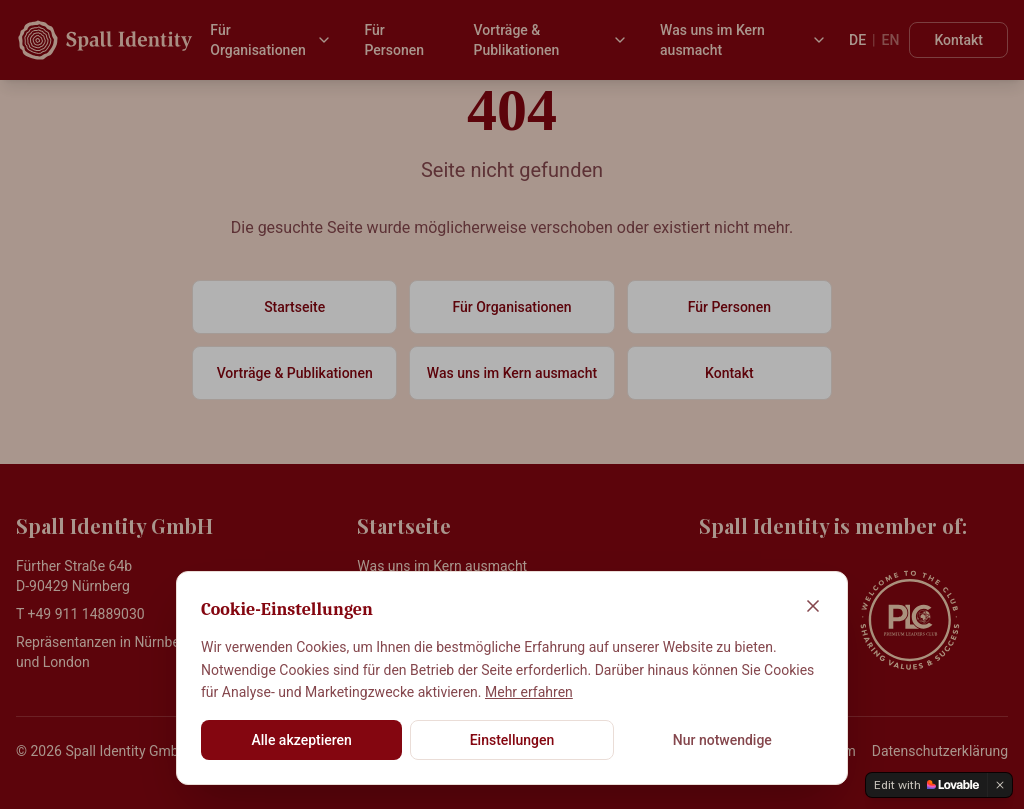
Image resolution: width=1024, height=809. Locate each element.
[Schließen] (813, 606)
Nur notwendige (722, 740)
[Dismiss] (1000, 785)
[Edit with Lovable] (926, 785)
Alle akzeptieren (301, 740)
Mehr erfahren (529, 692)
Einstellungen (512, 740)
